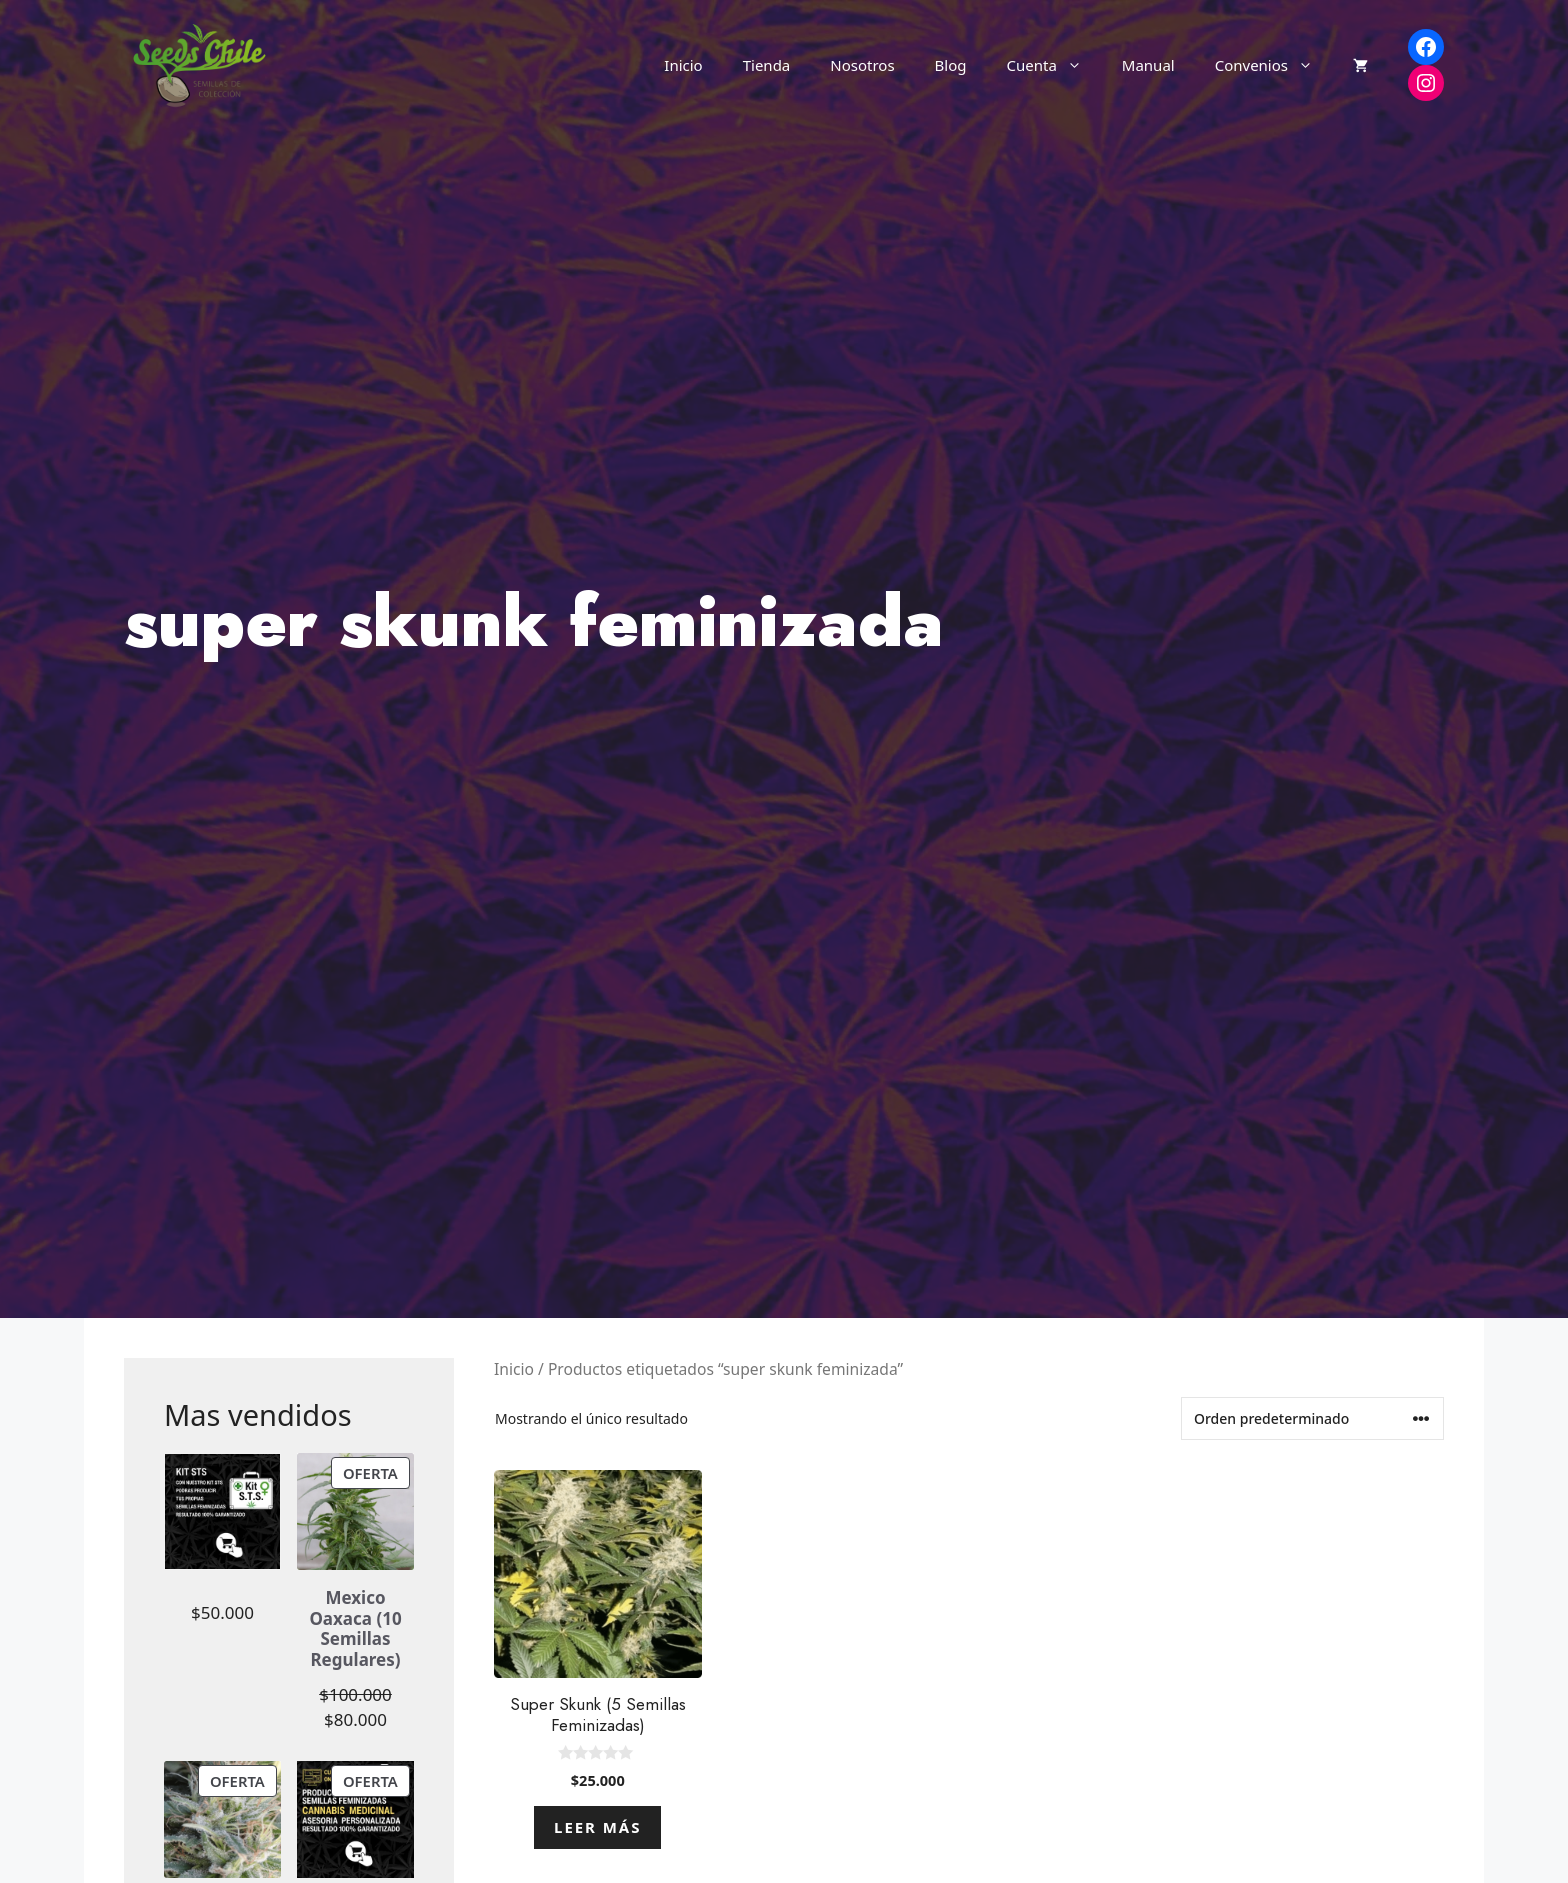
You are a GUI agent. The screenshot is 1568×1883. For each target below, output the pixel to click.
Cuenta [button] (1054, 65)
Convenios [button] (1274, 65)
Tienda (767, 65)
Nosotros (862, 65)
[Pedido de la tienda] (1312, 1418)
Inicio (683, 65)
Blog (951, 65)
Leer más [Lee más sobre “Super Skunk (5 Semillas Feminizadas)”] (597, 1827)
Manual (1148, 65)
